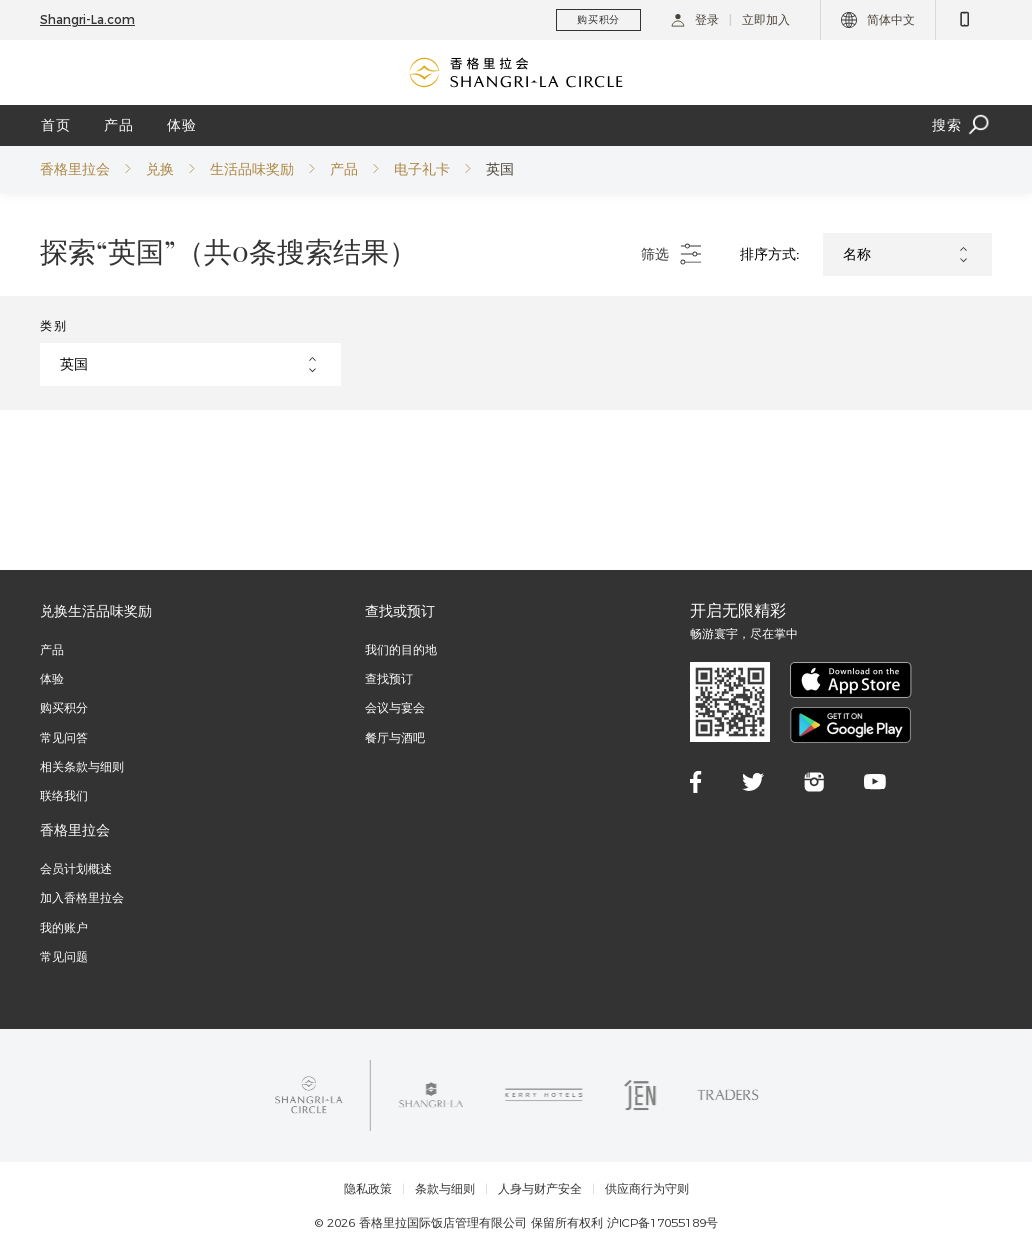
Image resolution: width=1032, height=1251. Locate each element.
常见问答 (64, 737)
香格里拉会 (75, 169)
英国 (500, 169)
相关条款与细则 (82, 766)
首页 (56, 125)
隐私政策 (368, 1189)
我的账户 (64, 927)
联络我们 (64, 795)
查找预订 (389, 678)
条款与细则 (445, 1189)
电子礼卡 (422, 169)
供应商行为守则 (647, 1189)
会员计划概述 (76, 868)
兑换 (160, 169)
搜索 (962, 125)
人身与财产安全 (540, 1189)
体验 (182, 125)
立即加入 (766, 19)
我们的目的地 (401, 649)
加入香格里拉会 (82, 897)
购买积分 (64, 707)
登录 (695, 19)
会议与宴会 (395, 707)
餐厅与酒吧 (395, 737)
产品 (119, 125)
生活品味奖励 (252, 169)
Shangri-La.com (87, 19)
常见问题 (64, 956)
